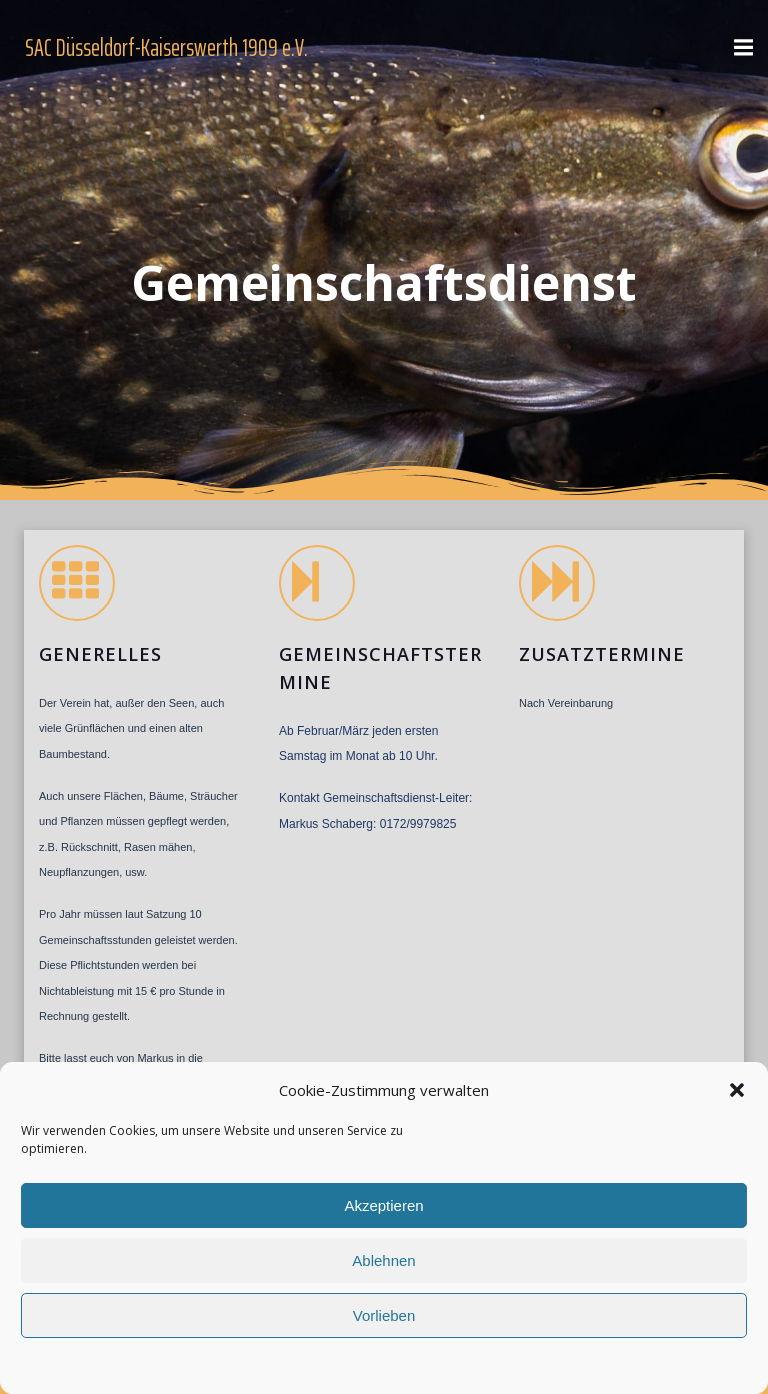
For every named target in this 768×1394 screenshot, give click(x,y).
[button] (737, 1090)
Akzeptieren (383, 1205)
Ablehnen (383, 1260)
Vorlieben (384, 1315)
